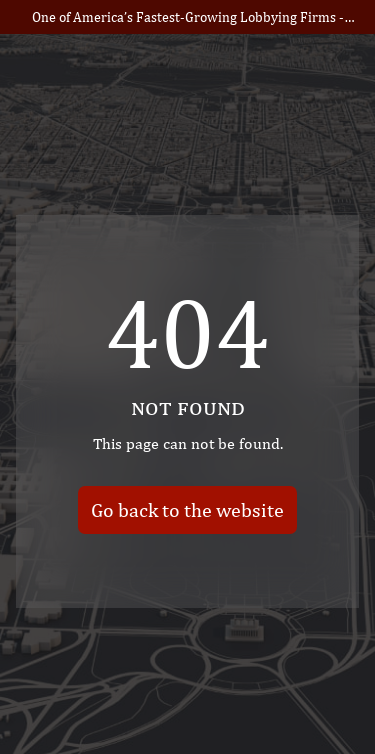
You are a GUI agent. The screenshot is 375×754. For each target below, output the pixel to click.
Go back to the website (187, 508)
